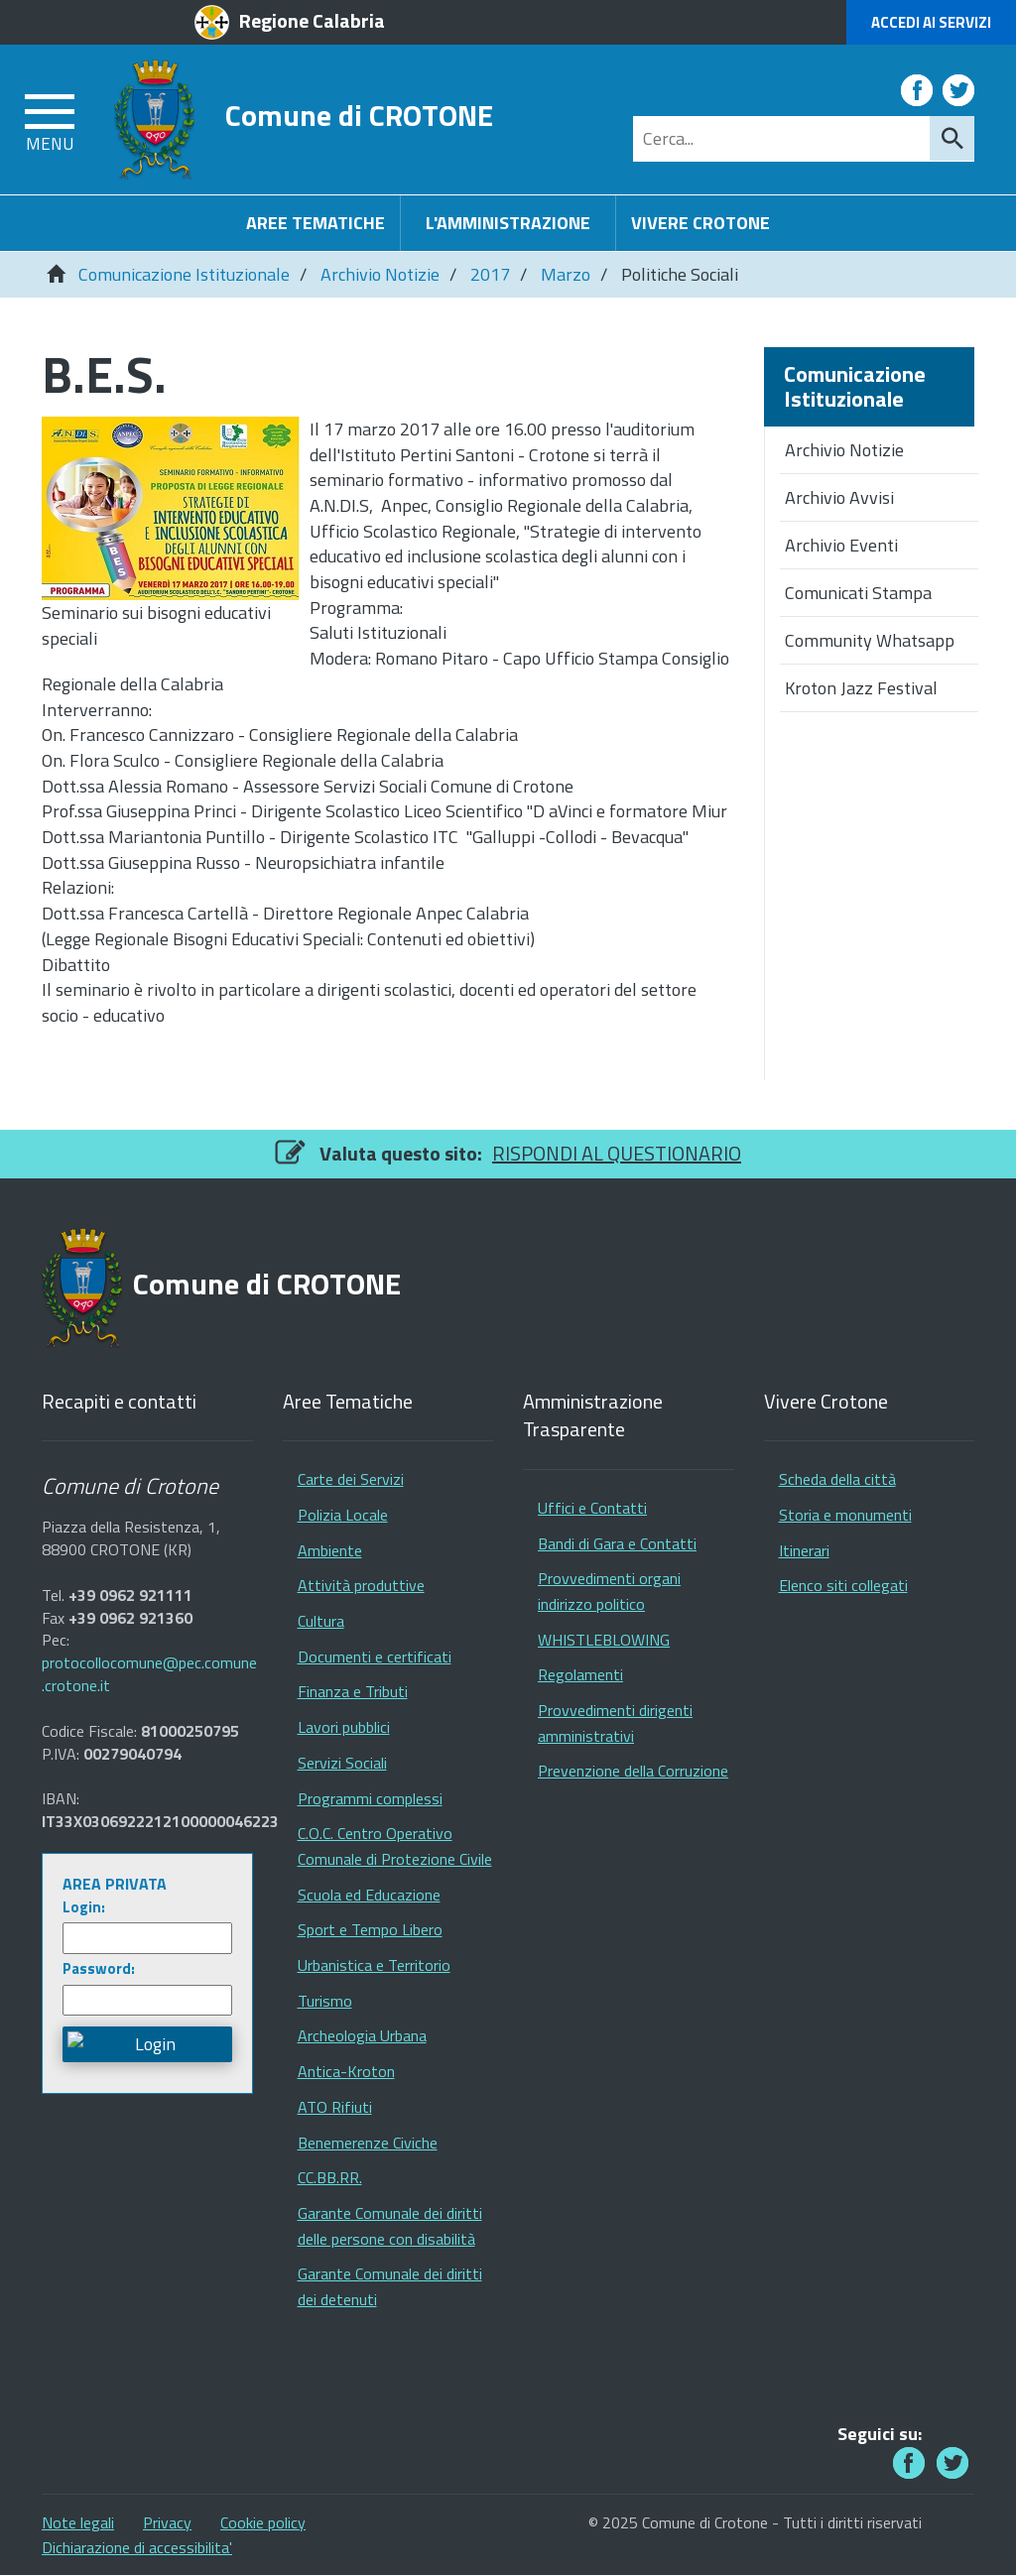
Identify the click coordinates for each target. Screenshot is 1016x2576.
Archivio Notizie (380, 274)
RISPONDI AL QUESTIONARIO (616, 1153)
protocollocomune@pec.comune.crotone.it (149, 1674)
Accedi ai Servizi (931, 22)
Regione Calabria (312, 20)
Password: (99, 1968)
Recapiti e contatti (119, 1402)
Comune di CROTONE (359, 114)
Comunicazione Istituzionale (184, 274)
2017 (490, 274)
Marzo (565, 274)
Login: (84, 1907)
